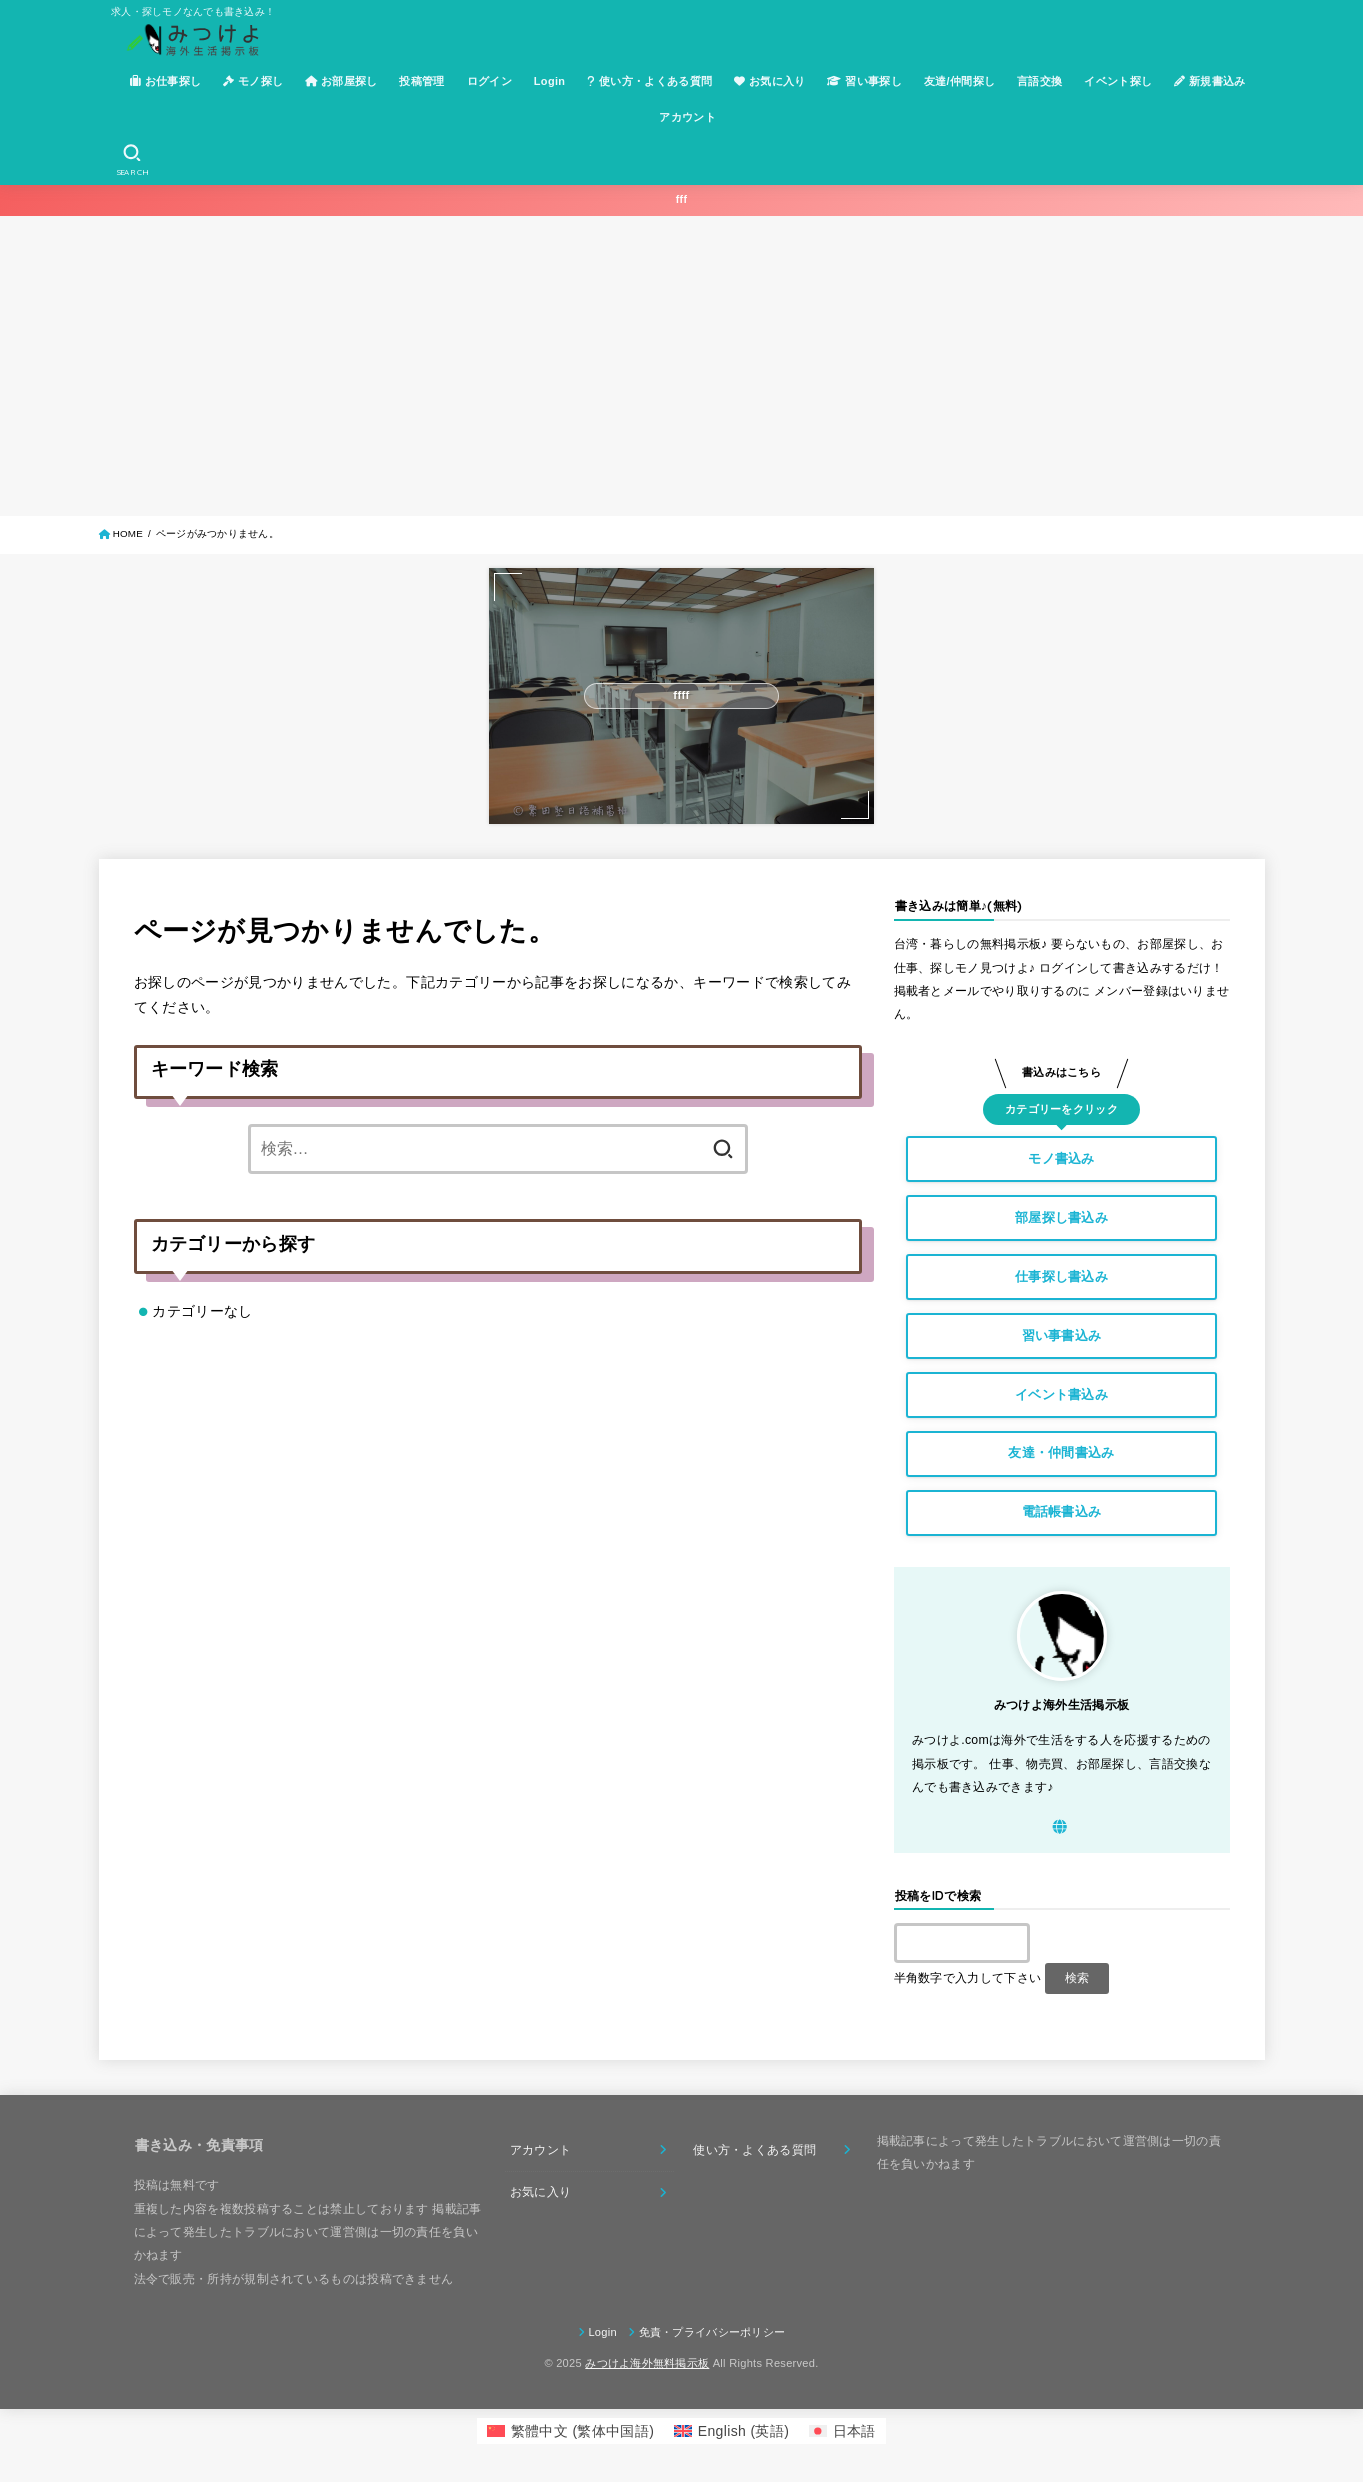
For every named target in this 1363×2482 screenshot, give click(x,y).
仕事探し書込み (1061, 1276)
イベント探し (1118, 81)
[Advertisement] (682, 366)
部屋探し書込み (1061, 1217)
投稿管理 (421, 81)
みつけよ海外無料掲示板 (647, 2363)
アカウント (687, 117)
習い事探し (864, 81)
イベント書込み (1061, 1394)
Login (549, 81)
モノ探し (253, 81)
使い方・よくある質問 (649, 81)
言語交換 (1039, 81)
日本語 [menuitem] (854, 2431)
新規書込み (1210, 81)
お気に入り (770, 81)
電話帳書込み (1062, 1511)
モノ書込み (1061, 1158)
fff (681, 199)
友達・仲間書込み (1061, 1452)
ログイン (489, 81)
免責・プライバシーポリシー (712, 2332)
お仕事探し (166, 81)
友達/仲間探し (959, 81)
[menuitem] (570, 2431)
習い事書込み (1062, 1335)
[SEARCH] (132, 160)
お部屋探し (341, 81)
